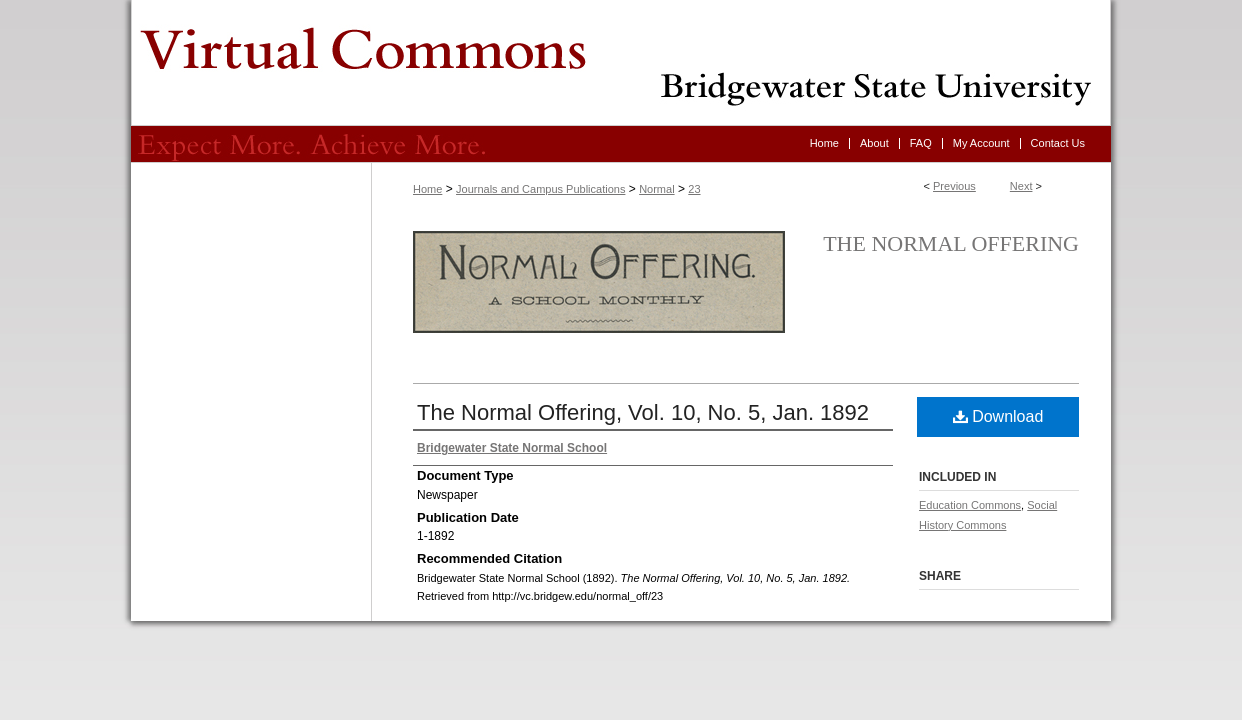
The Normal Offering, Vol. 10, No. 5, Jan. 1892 (643, 412)
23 (694, 189)
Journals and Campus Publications (540, 189)
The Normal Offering (951, 243)
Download (998, 416)
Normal (656, 189)
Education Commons (970, 505)
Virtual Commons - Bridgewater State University (621, 63)
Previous (954, 186)
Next (1021, 186)
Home (427, 189)
